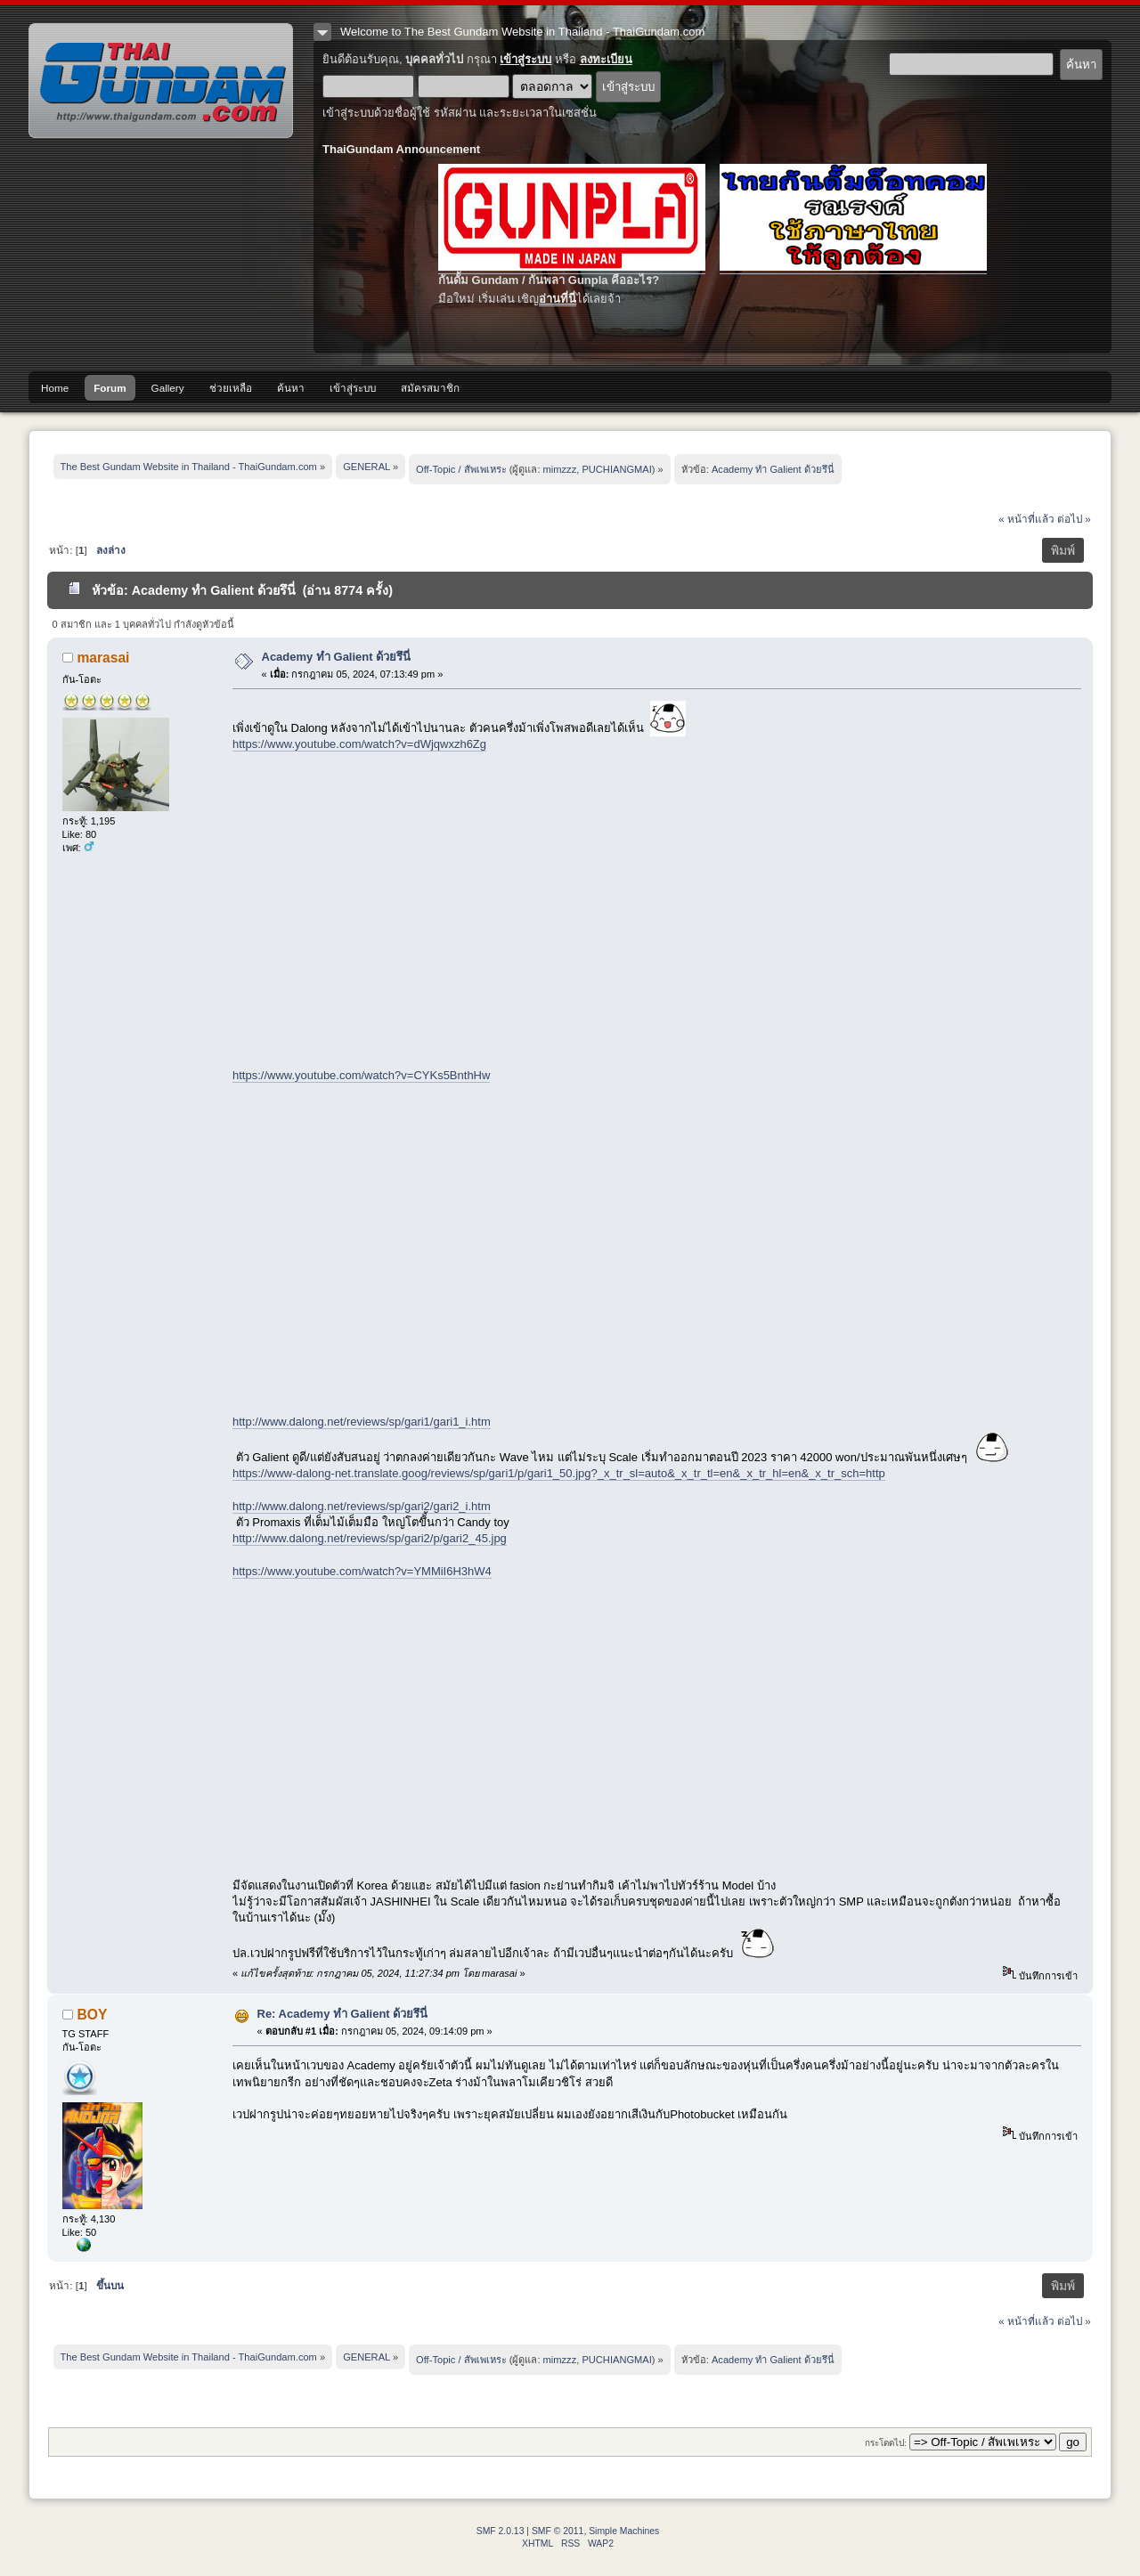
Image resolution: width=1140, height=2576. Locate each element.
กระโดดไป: (886, 2443)
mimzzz (560, 469)
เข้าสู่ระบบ (525, 59)
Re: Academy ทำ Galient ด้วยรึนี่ (342, 2013)
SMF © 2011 (557, 2531)
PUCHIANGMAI (616, 469)
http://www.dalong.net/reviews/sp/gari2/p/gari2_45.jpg (369, 1538)
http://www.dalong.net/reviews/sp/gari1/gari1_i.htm (361, 1421)
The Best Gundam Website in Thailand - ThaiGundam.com (160, 80)
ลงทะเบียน (606, 59)
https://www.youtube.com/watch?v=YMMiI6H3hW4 (362, 1571)
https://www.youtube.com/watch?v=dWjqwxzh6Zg (359, 744)
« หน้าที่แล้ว (1026, 518)
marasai (103, 657)
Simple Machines (624, 2531)
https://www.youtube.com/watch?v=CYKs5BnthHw (361, 1075)
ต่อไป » (1074, 518)
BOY (92, 2014)
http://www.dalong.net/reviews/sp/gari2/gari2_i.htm (361, 1506)
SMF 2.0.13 (500, 2531)
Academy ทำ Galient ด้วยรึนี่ (336, 656)
